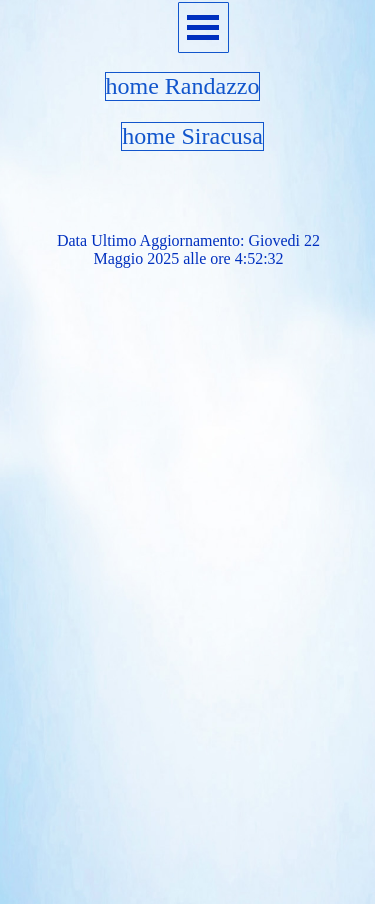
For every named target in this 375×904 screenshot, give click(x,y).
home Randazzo (183, 86)
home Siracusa (192, 136)
